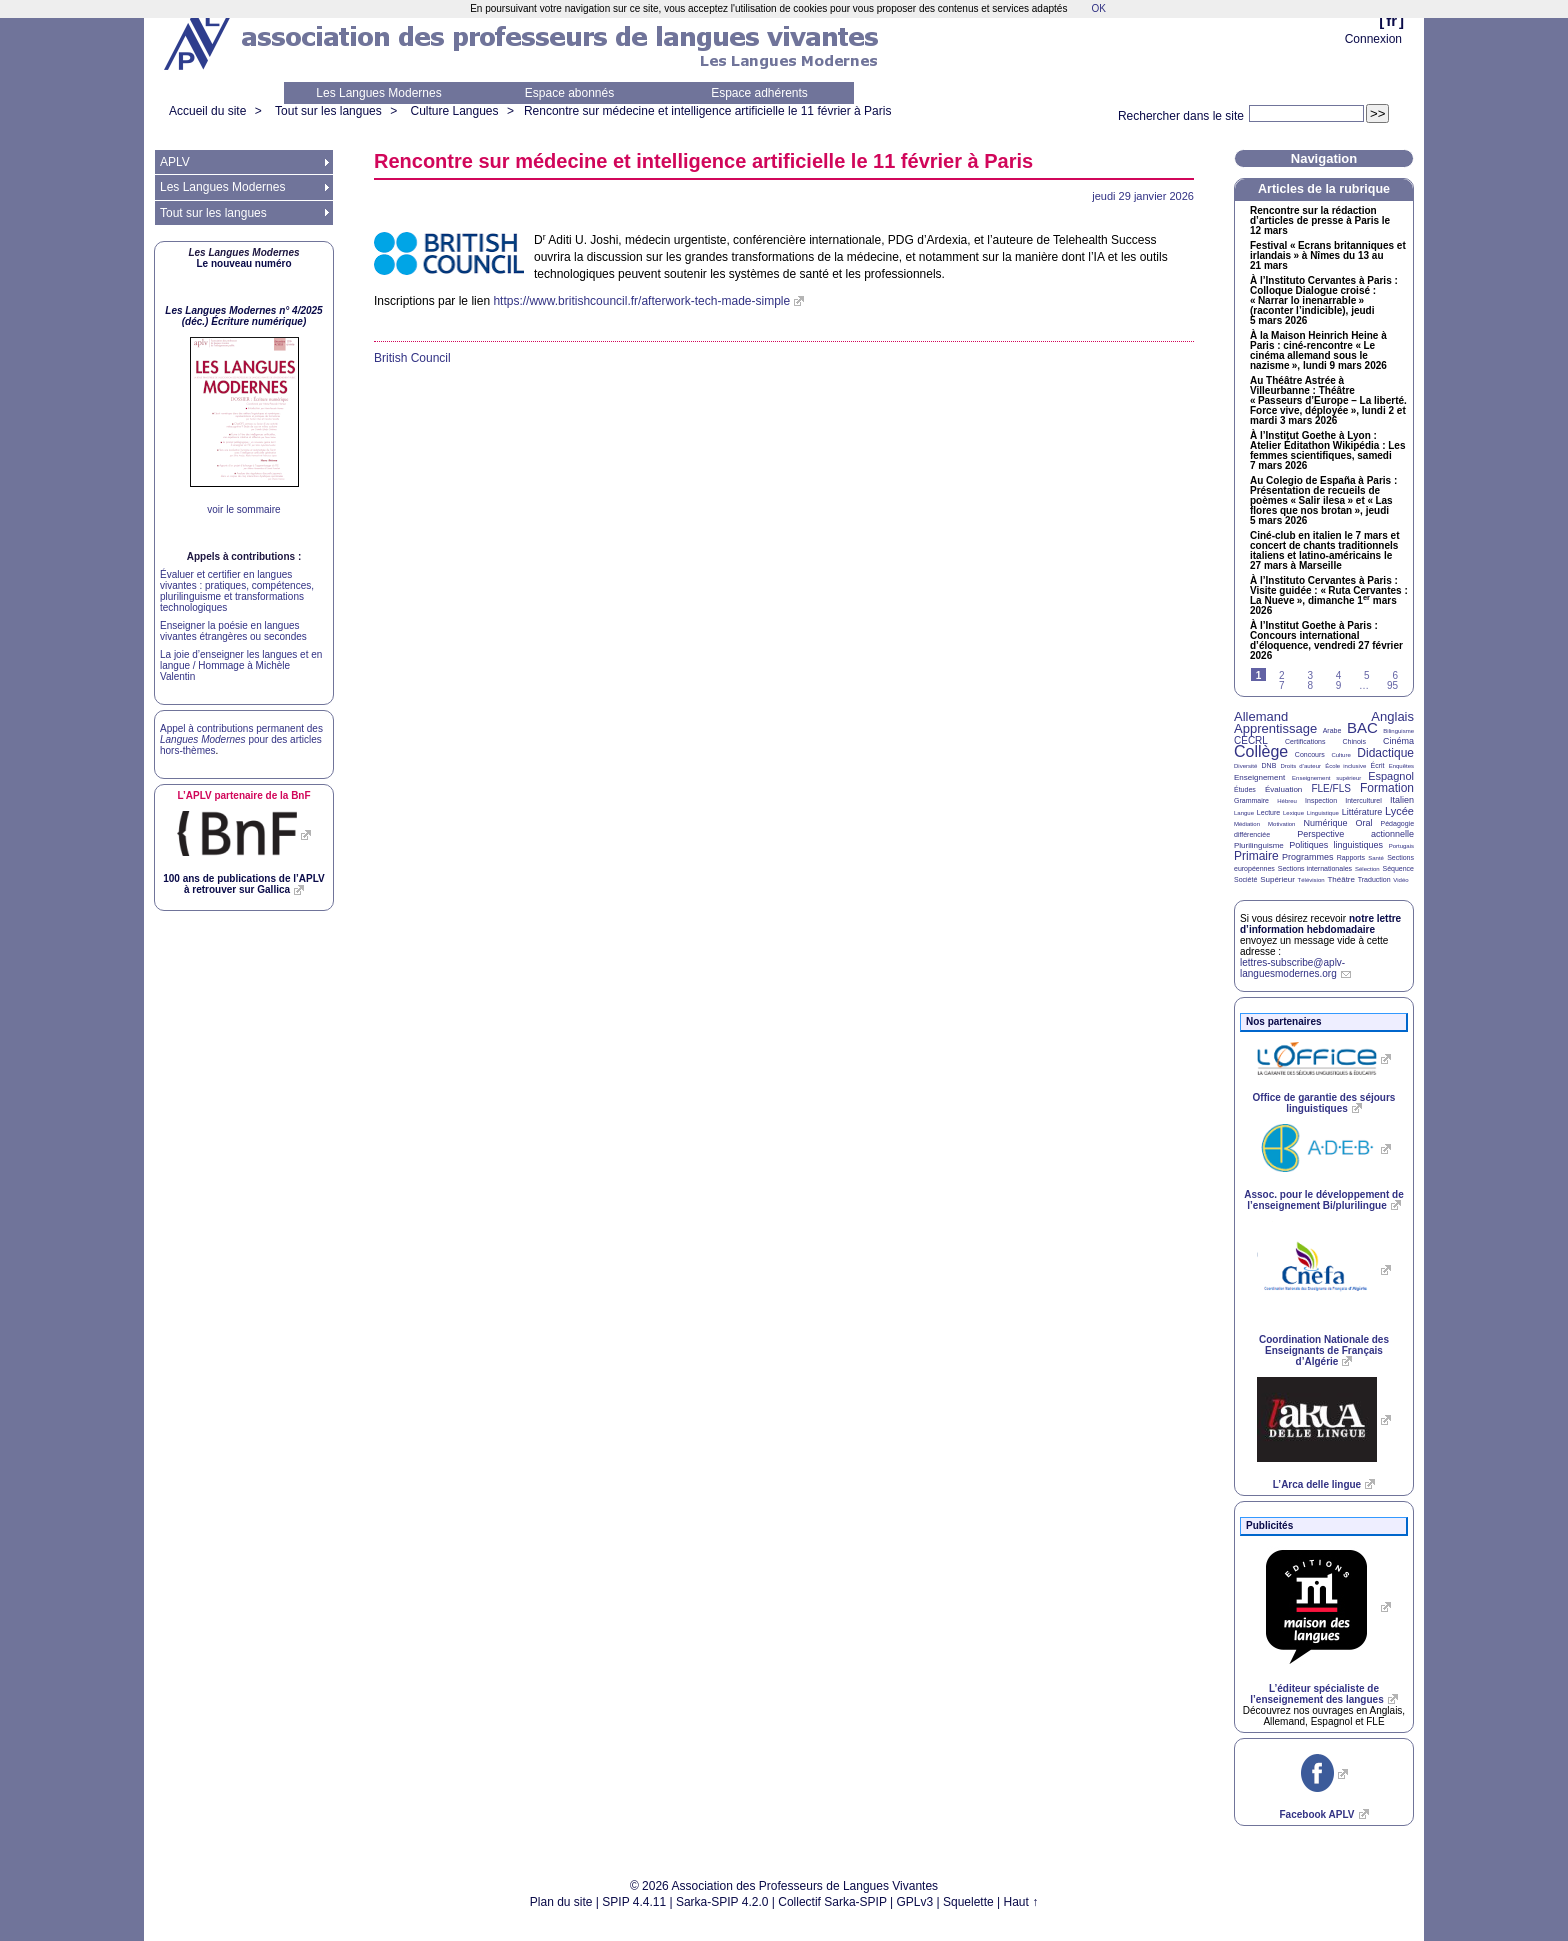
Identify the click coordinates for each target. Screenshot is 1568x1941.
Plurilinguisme (1259, 845)
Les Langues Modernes (378, 93)
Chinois (1354, 741)
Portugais (1401, 846)
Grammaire (1251, 800)
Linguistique (1323, 813)
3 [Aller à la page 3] (1310, 675)
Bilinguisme (1398, 731)
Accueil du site (207, 111)
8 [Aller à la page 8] (1310, 685)
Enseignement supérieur (1326, 778)
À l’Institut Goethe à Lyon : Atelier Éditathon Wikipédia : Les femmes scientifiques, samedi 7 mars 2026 (1328, 451)
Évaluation (1283, 789)
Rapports (1351, 857)
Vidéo (1400, 880)
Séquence (1398, 868)
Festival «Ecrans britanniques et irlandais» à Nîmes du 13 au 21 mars (1328, 256)
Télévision (1311, 880)
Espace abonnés (569, 93)
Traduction (1374, 879)
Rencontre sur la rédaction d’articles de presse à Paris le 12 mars (1320, 221)
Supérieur (1277, 879)
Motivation (1281, 824)
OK (1098, 8)
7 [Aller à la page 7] (1282, 685)
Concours (1310, 754)
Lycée (1399, 811)
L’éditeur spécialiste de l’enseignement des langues (1316, 1694)
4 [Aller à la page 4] (1339, 675)
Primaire (1256, 856)
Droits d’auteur (1301, 766)
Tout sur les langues (328, 111)
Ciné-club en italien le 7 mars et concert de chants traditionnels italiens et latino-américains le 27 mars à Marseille (1325, 551)
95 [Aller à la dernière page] (1392, 685)
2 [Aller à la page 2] (1282, 675)
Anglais (1392, 716)
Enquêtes (1401, 766)
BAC (1362, 727)
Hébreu (1287, 801)
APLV (175, 162)
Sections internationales (1315, 868)
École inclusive (1345, 766)
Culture (1340, 755)
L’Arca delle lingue (1317, 1484)
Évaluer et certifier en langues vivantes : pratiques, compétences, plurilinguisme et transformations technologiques (237, 591)
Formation (1387, 788)
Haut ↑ (1021, 1902)
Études (1245, 789)
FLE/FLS (1330, 788)
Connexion (1373, 39)
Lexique (1293, 813)
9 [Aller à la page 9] (1339, 685)
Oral (1364, 823)
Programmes (1308, 857)
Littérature (1362, 812)
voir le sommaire (243, 509)
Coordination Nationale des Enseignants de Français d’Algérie (1324, 1350)
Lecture (1268, 812)
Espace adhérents (759, 93)
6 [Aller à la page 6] (1395, 675)
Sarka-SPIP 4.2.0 (722, 1902)
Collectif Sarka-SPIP (832, 1902)
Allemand (1261, 716)
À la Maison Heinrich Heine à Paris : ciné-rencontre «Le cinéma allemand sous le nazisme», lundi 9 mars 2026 (1318, 351)
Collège (1261, 751)
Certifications (1305, 741)
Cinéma (1398, 741)
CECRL (1251, 740)
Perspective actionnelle (1355, 834)
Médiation (1247, 824)
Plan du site (561, 1902)
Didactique (1385, 753)
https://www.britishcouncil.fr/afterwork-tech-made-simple (641, 301)
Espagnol (1391, 776)
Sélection (1367, 869)
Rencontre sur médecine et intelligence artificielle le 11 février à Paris (708, 111)
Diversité (1245, 766)
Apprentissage (1275, 728)
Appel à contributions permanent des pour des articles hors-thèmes (241, 739)
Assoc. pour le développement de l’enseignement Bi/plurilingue (1323, 1200)
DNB (1269, 765)
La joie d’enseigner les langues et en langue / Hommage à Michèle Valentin (241, 665)
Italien (1402, 800)
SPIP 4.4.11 (634, 1902)
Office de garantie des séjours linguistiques (1324, 1103)
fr (1391, 20)
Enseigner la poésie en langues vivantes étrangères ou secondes (233, 631)
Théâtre (1341, 879)
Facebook (1316, 1814)
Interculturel (1363, 800)
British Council (412, 358)
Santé (1376, 858)
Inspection (1321, 800)
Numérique (1325, 823)
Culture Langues (454, 111)
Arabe (1332, 730)
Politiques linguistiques (1336, 845)
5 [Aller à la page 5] (1367, 675)
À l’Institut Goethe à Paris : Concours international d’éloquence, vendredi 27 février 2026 (1326, 641)
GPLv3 (915, 1902)
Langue (1244, 813)
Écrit (1377, 765)
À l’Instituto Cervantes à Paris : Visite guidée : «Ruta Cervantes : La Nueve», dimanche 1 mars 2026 (1329, 596)
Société (1245, 879)
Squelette (968, 1902)
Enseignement (1259, 777)
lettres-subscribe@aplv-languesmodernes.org (1292, 968)
